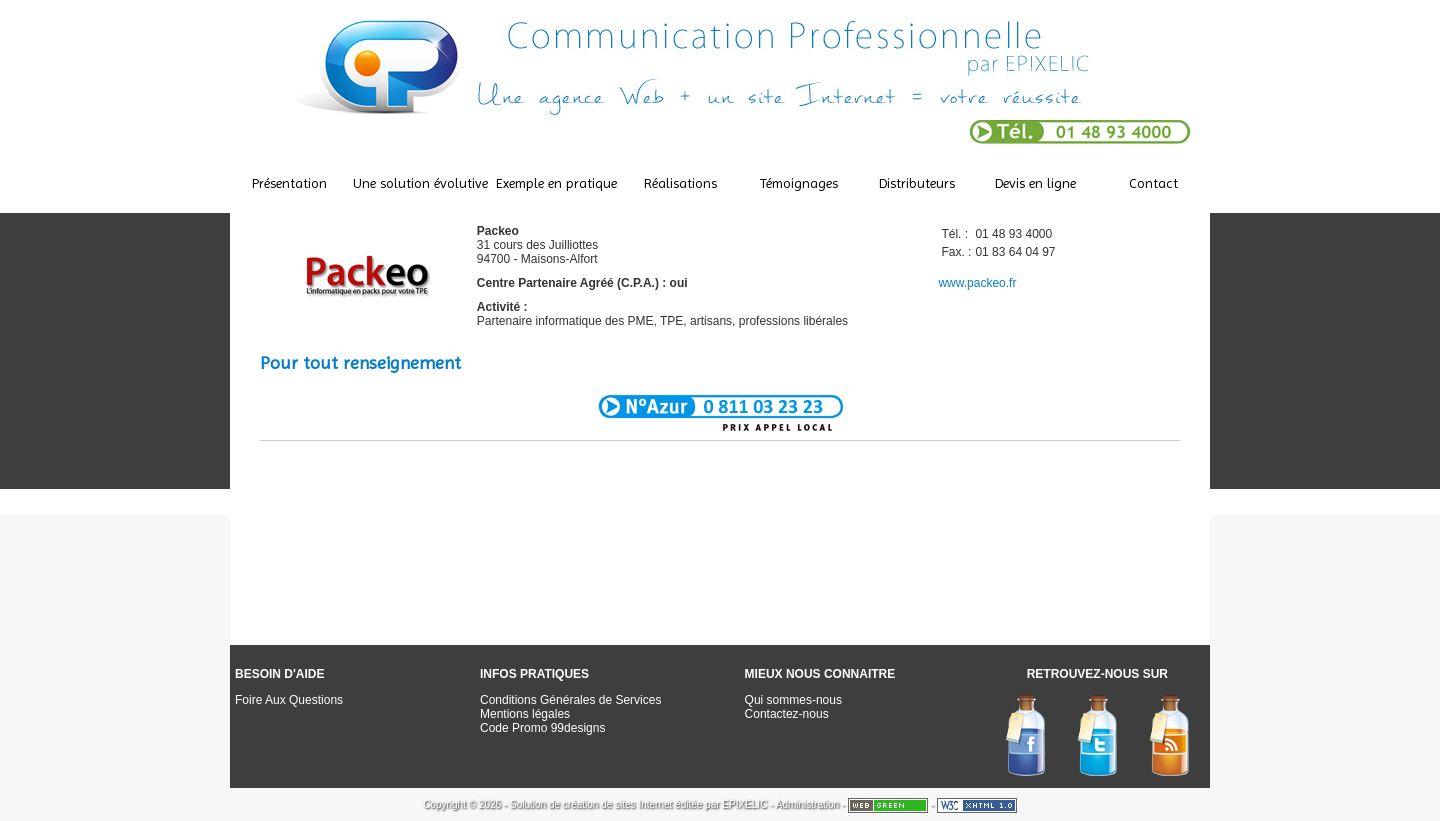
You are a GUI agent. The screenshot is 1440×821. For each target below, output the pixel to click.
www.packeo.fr (977, 283)
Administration (807, 804)
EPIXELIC (744, 804)
